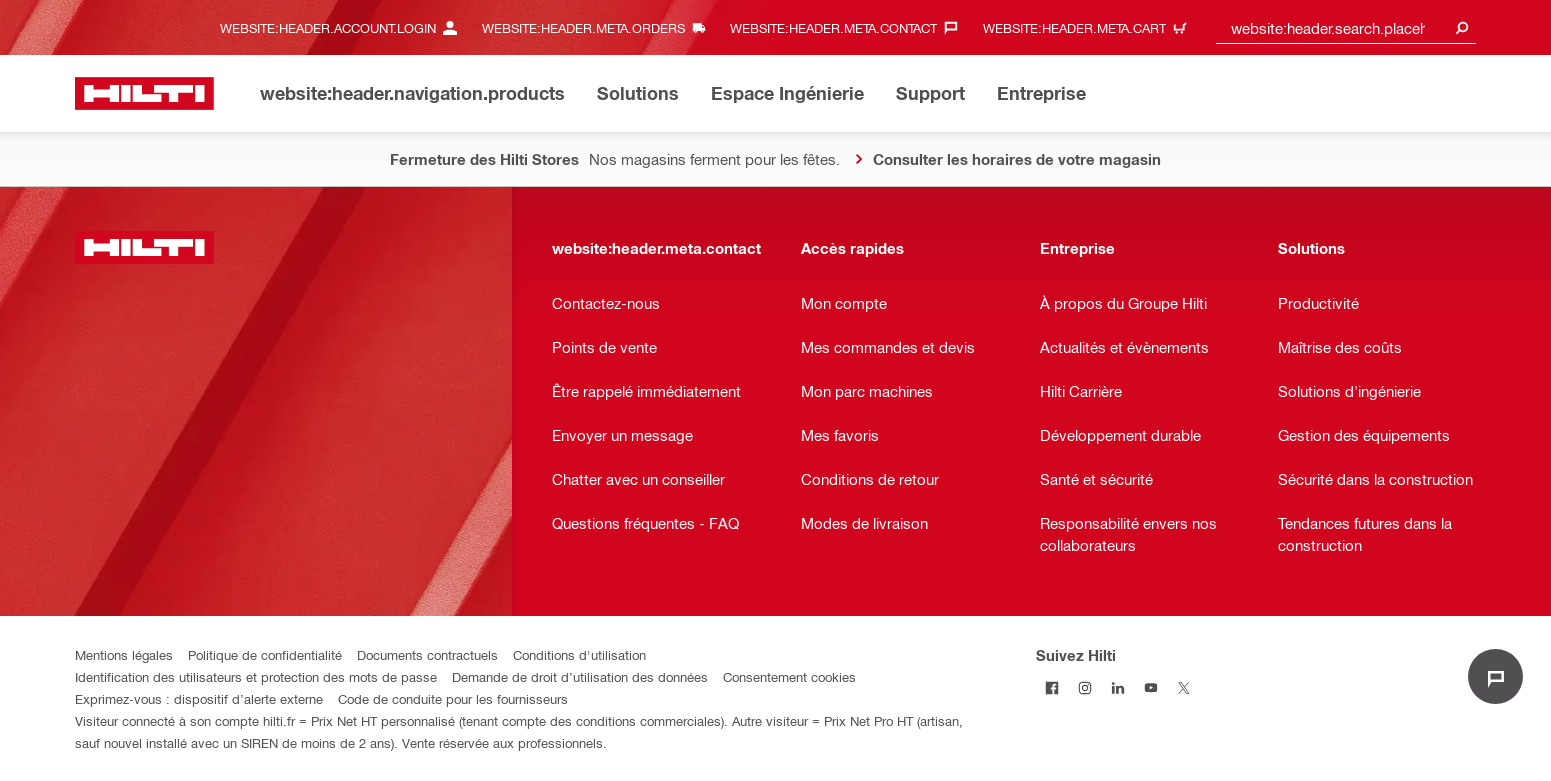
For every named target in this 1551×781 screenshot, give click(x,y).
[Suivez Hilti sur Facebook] (1052, 687)
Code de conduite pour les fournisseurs (453, 698)
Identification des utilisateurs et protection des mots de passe (256, 676)
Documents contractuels (427, 654)
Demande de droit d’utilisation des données (580, 676)
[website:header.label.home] (144, 93)
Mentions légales (124, 654)
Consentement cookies (789, 676)
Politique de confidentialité (265, 654)
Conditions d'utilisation (579, 654)
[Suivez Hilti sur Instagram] (1085, 687)
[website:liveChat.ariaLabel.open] (1495, 676)
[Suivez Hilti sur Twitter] (1184, 687)
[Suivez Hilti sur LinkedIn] (1118, 687)
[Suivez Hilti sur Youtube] (1151, 687)
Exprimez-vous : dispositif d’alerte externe (199, 698)
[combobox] (1346, 27)
